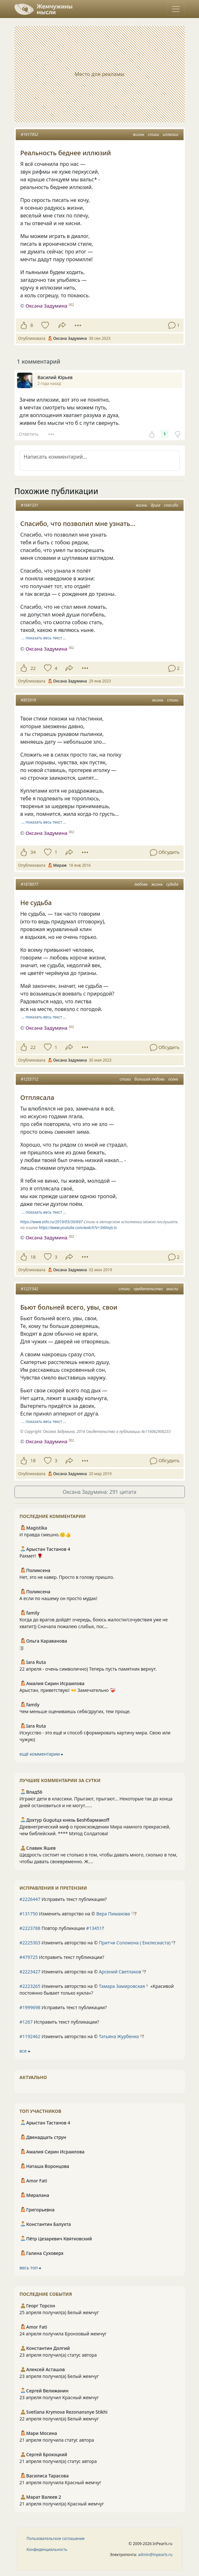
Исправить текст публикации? (63, 1899)
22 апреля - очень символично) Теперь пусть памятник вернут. (88, 1669)
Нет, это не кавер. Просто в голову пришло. (67, 1577)
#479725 (29, 1957)
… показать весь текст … (44, 638)
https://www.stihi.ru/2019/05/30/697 (51, 1222)
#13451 (94, 1928)
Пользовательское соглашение (56, 2538)
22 (33, 668)
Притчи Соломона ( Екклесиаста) (135, 1943)
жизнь (138, 134)
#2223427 (30, 1972)
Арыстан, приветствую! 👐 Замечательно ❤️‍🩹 (68, 1690)
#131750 (29, 1914)
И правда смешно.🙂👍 (45, 1534)
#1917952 (29, 134)
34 (33, 852)
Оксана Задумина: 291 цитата (99, 1491)
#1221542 (29, 1289)
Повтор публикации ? (62, 1928)
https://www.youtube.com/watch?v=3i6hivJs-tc (78, 1227)
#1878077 (29, 884)
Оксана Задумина (46, 305)
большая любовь (149, 1079)
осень (173, 1079)
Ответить (29, 434)
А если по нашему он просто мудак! (58, 1598)
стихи (153, 134)
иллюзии (170, 134)
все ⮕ (25, 2051)
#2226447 (30, 1899)
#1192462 (30, 2036)
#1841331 (29, 505)
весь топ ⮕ (30, 2268)
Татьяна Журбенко (119, 2036)
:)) (21, 1648)
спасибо (171, 505)
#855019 (28, 700)
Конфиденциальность (47, 2549)
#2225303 (30, 1943)
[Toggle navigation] (176, 9)
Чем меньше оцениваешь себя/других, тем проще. (75, 1711)
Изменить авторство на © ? (78, 1914)
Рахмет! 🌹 (31, 1556)
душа (155, 505)
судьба (172, 884)
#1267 (26, 2022)
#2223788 (30, 1928)
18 (33, 1257)
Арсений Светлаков (120, 1972)
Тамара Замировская (122, 1986)
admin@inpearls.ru (155, 2554)
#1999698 (30, 2007)
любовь (141, 884)
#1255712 (29, 1079)
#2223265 (30, 1986)
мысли (172, 1289)
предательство (148, 1289)
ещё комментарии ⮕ (41, 1754)
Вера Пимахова (113, 1914)
